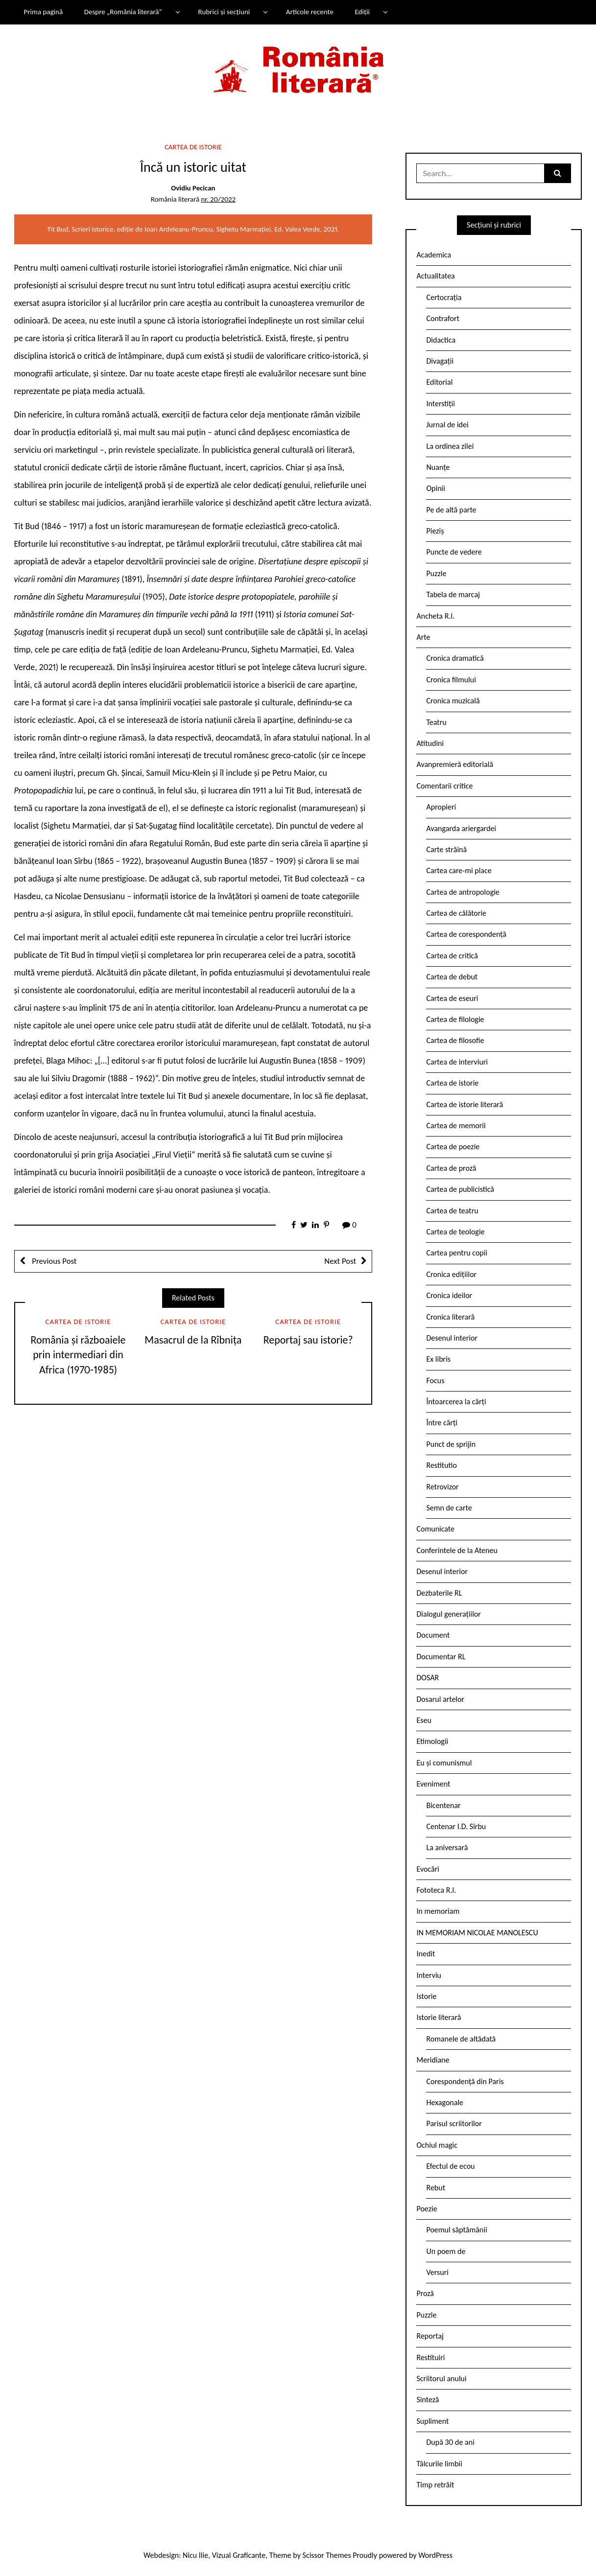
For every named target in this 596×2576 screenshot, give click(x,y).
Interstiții (440, 403)
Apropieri (441, 807)
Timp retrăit (435, 2484)
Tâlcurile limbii (439, 2463)
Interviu (428, 1975)
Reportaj (429, 2336)
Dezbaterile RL (439, 1593)
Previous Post (53, 1261)
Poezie (426, 2208)
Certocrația (443, 297)
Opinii (435, 488)
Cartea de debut (451, 976)
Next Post (340, 1261)
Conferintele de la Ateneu (456, 1550)
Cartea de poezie (452, 1146)
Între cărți (441, 1422)
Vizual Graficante (238, 2555)
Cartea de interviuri (457, 1062)
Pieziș (435, 530)
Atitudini (430, 743)
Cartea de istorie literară (464, 1104)
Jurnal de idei (447, 424)
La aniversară (447, 1847)
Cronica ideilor (449, 1295)
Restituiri (430, 2357)
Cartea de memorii (455, 1125)
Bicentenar (443, 1805)
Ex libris (438, 1359)
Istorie (426, 1996)
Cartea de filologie (455, 1019)
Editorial (439, 382)
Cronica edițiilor (451, 1274)
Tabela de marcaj (452, 594)
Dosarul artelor (440, 1699)
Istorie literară (438, 2017)
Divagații (439, 361)
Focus (435, 1380)
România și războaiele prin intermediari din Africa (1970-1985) (77, 1355)
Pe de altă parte (451, 509)
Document (433, 1635)
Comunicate (435, 1528)
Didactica (440, 340)
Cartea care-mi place (458, 870)
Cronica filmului (451, 679)
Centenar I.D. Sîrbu (456, 1826)
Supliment (432, 2421)
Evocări (427, 1869)
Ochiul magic (436, 2145)
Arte (423, 637)
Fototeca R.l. (436, 1890)
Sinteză (427, 2399)
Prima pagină (43, 11)
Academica (433, 254)
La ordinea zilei (450, 446)
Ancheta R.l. (435, 616)
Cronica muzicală (452, 700)
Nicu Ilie (195, 2555)
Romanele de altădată (461, 2038)
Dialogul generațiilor (448, 1614)
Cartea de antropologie (462, 892)
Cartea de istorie (193, 146)
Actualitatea (435, 275)
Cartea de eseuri (452, 998)
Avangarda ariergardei (461, 828)
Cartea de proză (451, 1168)
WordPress (435, 2555)
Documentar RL (440, 1656)
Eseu (423, 1720)
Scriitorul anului (441, 2378)
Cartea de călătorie (456, 913)
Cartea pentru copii (456, 1252)
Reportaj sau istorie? (308, 1339)
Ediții (362, 11)
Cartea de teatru (452, 1210)
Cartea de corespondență (466, 934)
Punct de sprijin (451, 1444)
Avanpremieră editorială (454, 764)
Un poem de (445, 2251)
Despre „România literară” (123, 11)
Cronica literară (450, 1317)
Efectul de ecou (450, 2166)
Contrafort (442, 318)
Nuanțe (438, 467)
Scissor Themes (327, 2555)
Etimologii (432, 1741)
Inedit (425, 1953)
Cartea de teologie (455, 1231)
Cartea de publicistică (460, 1189)
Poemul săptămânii (456, 2229)
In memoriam (437, 1911)
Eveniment (433, 1783)
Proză (425, 2293)
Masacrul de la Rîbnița (192, 1339)
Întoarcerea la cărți (456, 1401)
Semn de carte (449, 1507)
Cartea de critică (451, 955)
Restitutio (441, 1465)
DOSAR (427, 1677)
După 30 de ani (450, 2442)
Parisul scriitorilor (453, 2123)
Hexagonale (444, 2102)
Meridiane (432, 2060)
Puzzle (436, 573)
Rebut (435, 2187)
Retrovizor (442, 1486)
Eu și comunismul (444, 1762)
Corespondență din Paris (464, 2081)
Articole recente (310, 11)
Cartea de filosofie (455, 1040)
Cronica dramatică (454, 658)
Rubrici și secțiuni (224, 11)
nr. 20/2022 (218, 199)
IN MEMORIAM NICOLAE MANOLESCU (477, 1932)
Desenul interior (451, 1338)
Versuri (437, 2272)
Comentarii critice (444, 785)
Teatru (436, 722)
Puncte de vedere (453, 552)
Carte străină (446, 849)
